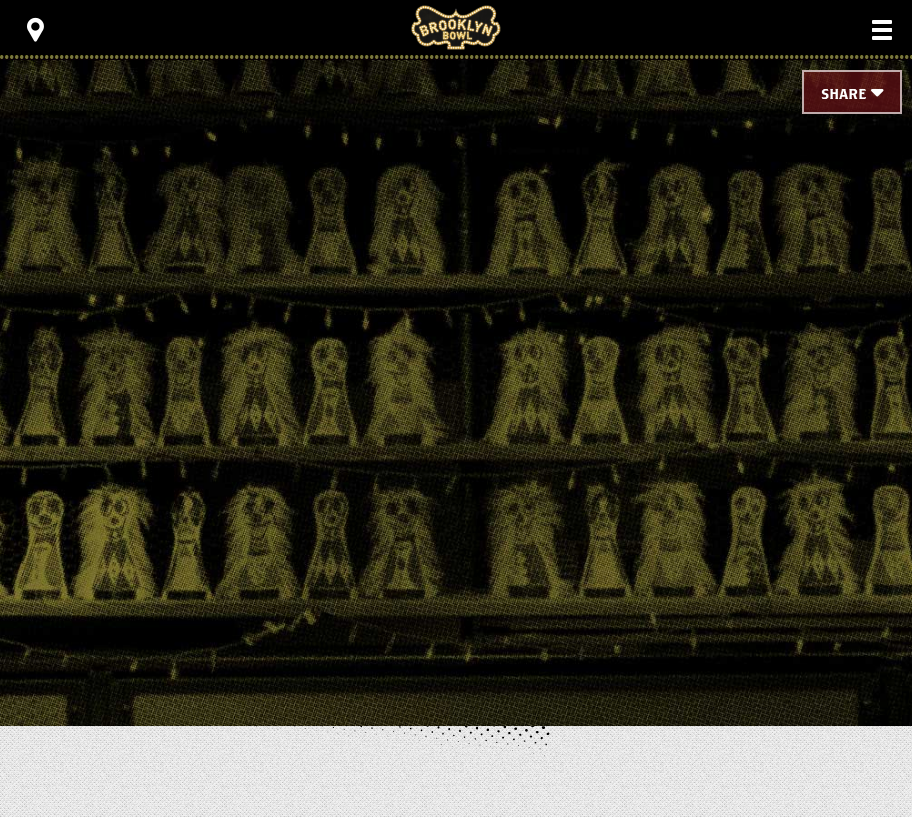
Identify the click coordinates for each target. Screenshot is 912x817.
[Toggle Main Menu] (882, 30)
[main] (456, 360)
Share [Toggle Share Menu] (843, 94)
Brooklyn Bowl (456, 27)
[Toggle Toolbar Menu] (35, 30)
